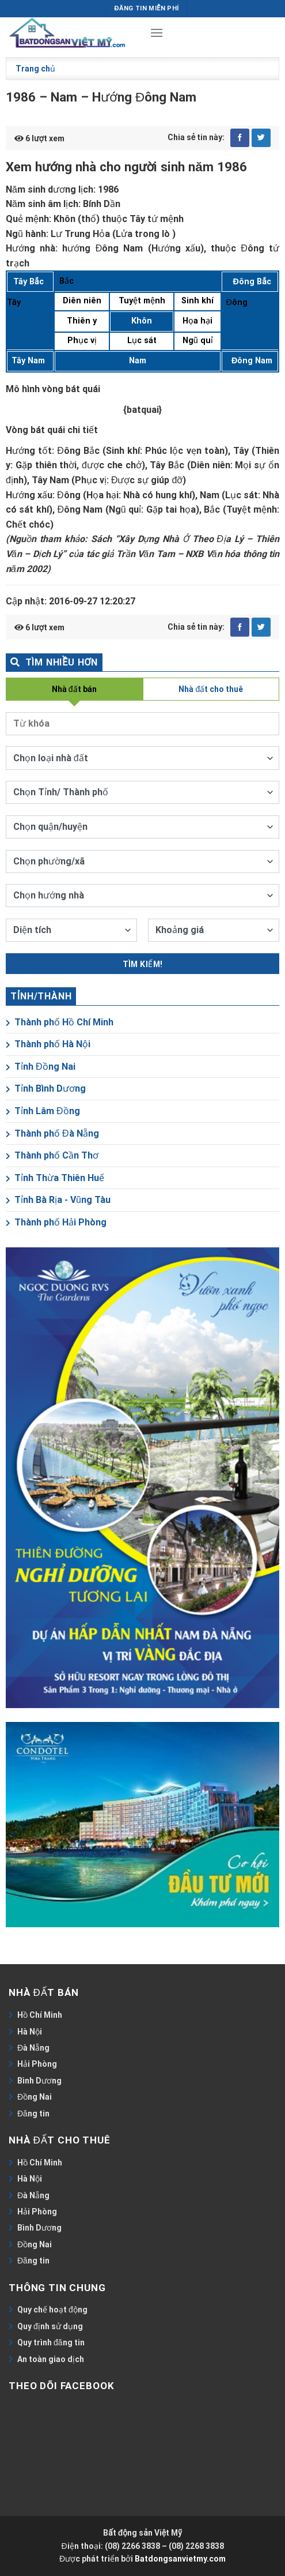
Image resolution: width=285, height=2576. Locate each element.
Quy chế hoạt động (52, 2309)
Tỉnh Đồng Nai (40, 1066)
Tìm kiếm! (143, 964)
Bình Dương (39, 2080)
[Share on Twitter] (261, 138)
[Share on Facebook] (239, 138)
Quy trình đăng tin (51, 2342)
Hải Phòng (37, 2064)
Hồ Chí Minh (39, 2015)
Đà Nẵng (33, 2047)
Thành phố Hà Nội (48, 1044)
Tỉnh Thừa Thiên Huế (55, 1177)
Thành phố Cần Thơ (52, 1155)
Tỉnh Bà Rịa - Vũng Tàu (58, 1199)
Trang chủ (35, 68)
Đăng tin (33, 2113)
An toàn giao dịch (50, 2359)
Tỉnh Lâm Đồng (43, 1110)
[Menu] (157, 32)
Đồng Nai (34, 2096)
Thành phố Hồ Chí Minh (59, 1022)
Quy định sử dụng (50, 2326)
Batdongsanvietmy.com (180, 2558)
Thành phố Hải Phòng (56, 1222)
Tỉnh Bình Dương (46, 1088)
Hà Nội (29, 2031)
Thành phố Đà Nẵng (52, 1133)
